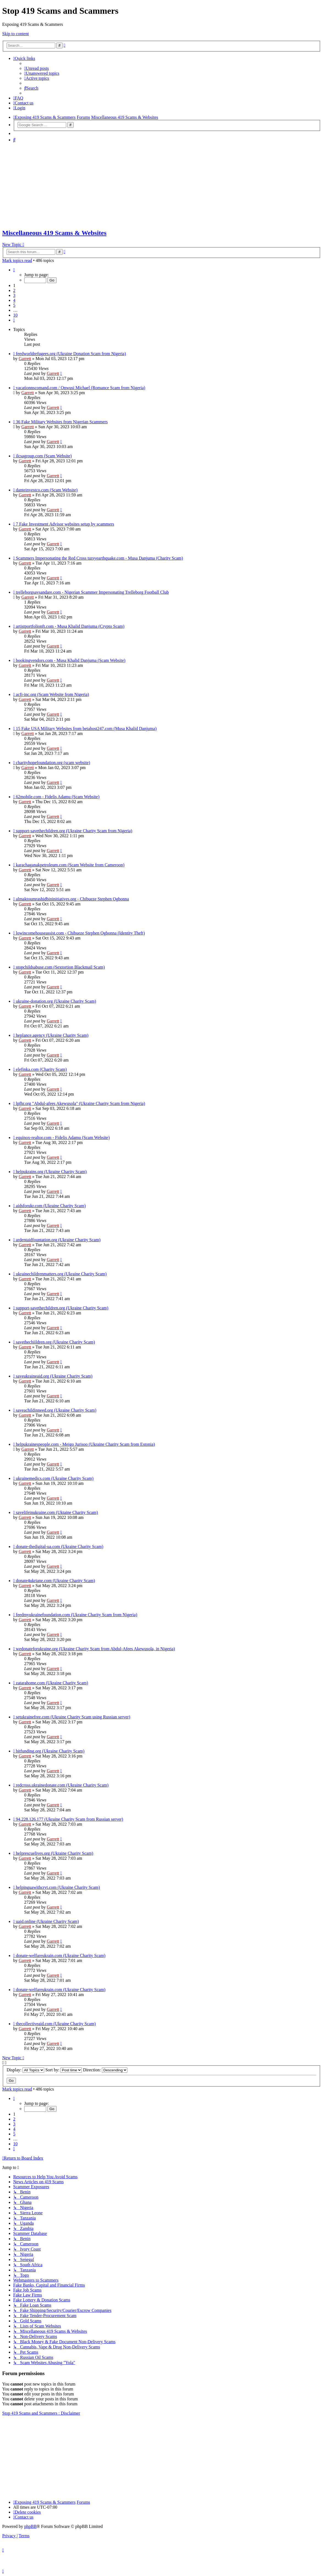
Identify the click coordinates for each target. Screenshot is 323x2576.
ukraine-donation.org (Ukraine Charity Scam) (56, 1001)
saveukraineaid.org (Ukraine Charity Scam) (54, 1376)
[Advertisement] (161, 185)
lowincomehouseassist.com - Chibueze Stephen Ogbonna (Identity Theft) (80, 933)
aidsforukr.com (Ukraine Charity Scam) (51, 1205)
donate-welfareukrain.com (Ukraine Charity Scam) (60, 1955)
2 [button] (14, 290)
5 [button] (14, 305)
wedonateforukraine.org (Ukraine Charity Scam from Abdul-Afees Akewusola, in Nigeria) (95, 1648)
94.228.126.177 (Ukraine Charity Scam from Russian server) (69, 1819)
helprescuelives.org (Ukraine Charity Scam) (54, 1853)
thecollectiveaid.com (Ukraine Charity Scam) (56, 2023)
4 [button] (14, 300)
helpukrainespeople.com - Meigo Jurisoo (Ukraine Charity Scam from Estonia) (85, 1444)
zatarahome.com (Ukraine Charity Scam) (52, 1683)
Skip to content (15, 33)
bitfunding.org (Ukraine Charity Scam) (50, 1751)
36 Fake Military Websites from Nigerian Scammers (62, 421)
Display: (25, 2070)
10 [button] (15, 315)
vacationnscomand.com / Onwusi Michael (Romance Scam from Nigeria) (80, 387)
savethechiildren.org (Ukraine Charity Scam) (55, 1342)
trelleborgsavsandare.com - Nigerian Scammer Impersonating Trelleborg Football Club (92, 592)
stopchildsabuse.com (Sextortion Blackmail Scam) (60, 967)
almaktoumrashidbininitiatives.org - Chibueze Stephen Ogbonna (72, 899)
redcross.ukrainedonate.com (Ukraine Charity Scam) (62, 1785)
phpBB (30, 2526)
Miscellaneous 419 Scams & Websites (54, 232)
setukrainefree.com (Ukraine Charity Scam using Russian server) (73, 1717)
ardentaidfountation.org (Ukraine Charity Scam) (58, 1239)
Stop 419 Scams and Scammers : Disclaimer (41, 2413)
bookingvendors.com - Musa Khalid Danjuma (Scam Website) (71, 660)
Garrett (25, 358)
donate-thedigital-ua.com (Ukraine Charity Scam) (59, 1546)
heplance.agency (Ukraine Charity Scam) (52, 1035)
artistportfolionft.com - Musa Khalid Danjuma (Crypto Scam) (70, 626)
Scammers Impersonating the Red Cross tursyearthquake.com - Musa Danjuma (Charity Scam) (99, 558)
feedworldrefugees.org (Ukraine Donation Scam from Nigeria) (71, 353)
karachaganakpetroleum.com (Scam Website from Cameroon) (70, 865)
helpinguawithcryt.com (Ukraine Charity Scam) (58, 1887)
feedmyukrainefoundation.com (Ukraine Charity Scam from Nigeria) (76, 1614)
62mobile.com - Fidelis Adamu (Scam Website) (57, 796)
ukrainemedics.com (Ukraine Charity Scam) (55, 1478)
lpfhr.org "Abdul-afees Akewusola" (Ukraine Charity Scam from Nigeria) (80, 1103)
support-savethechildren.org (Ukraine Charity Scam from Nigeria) (74, 830)
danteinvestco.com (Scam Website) (47, 490)
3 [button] (14, 295)
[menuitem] (36, 68)
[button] (14, 269)
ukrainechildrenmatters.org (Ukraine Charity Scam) (61, 1274)
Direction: (105, 2070)
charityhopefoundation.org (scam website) (53, 762)
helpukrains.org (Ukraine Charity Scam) (51, 1171)
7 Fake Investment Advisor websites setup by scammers (65, 524)
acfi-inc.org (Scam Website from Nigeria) (52, 694)
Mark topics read (17, 260)
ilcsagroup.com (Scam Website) (44, 456)
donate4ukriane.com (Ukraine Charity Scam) (55, 1580)
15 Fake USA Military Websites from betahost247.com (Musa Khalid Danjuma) (86, 728)
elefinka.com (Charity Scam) (41, 1069)
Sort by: (63, 2070)
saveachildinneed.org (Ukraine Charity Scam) (56, 1410)
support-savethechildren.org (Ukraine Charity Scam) (62, 1308)
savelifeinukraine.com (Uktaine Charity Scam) (57, 1512)
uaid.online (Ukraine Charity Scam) (47, 1921)
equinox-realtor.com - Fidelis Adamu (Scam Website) (63, 1137)
